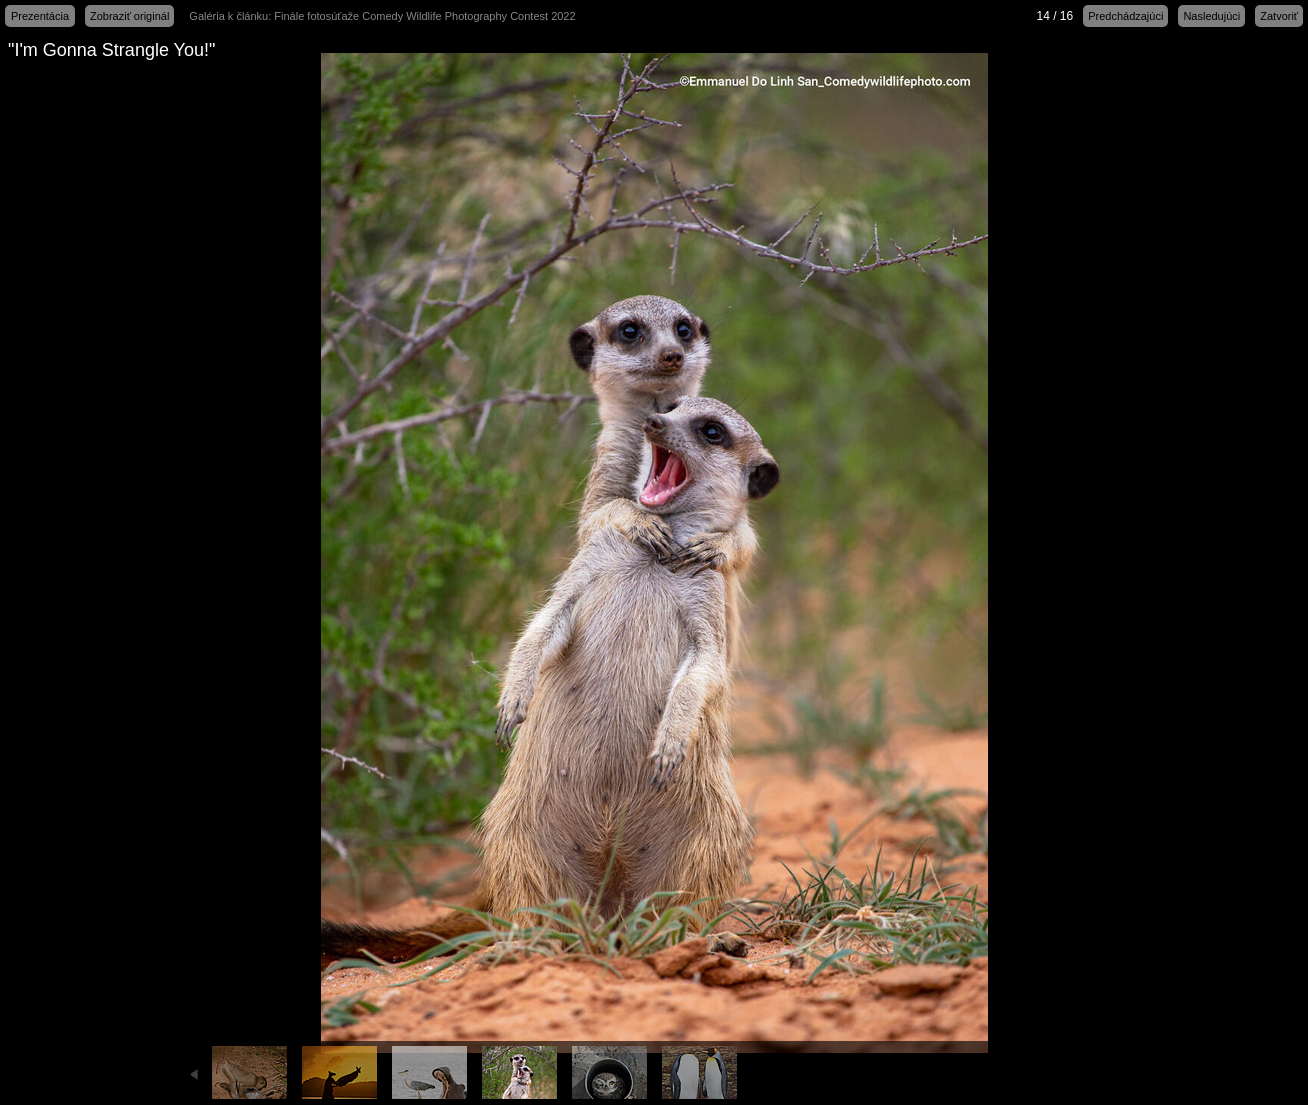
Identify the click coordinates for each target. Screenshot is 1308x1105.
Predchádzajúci (1125, 16)
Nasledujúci (1211, 16)
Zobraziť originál (129, 16)
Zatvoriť (1279, 16)
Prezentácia (40, 16)
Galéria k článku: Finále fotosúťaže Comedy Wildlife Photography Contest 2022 (382, 16)
